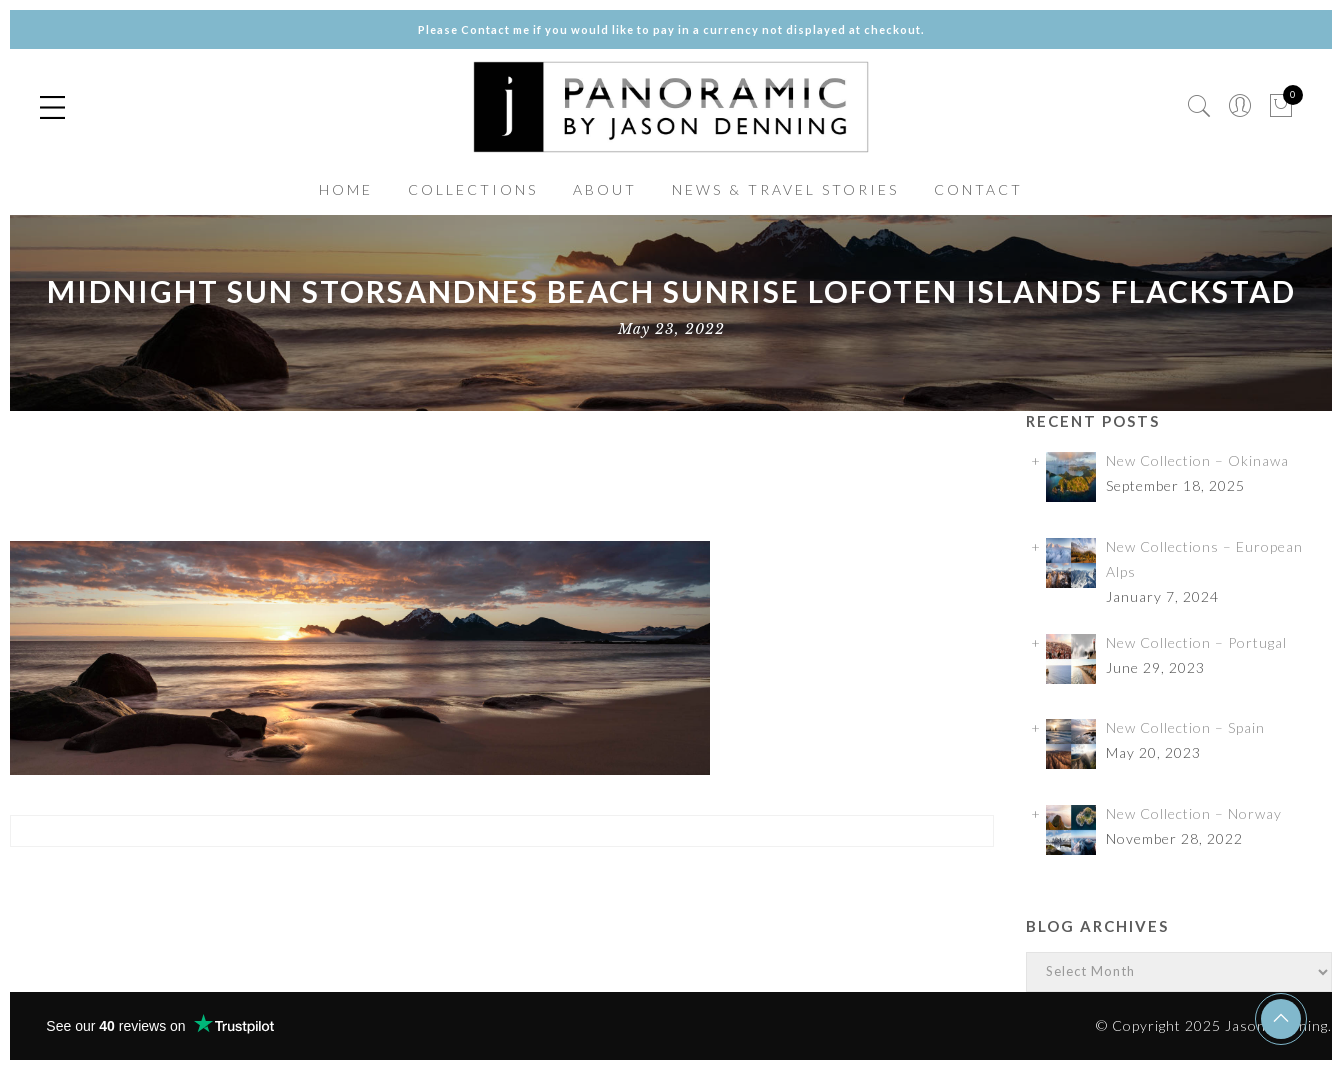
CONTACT (978, 189)
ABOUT (605, 189)
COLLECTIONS (473, 189)
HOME (346, 189)
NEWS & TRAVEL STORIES (785, 189)
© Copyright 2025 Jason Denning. (1214, 1025)
